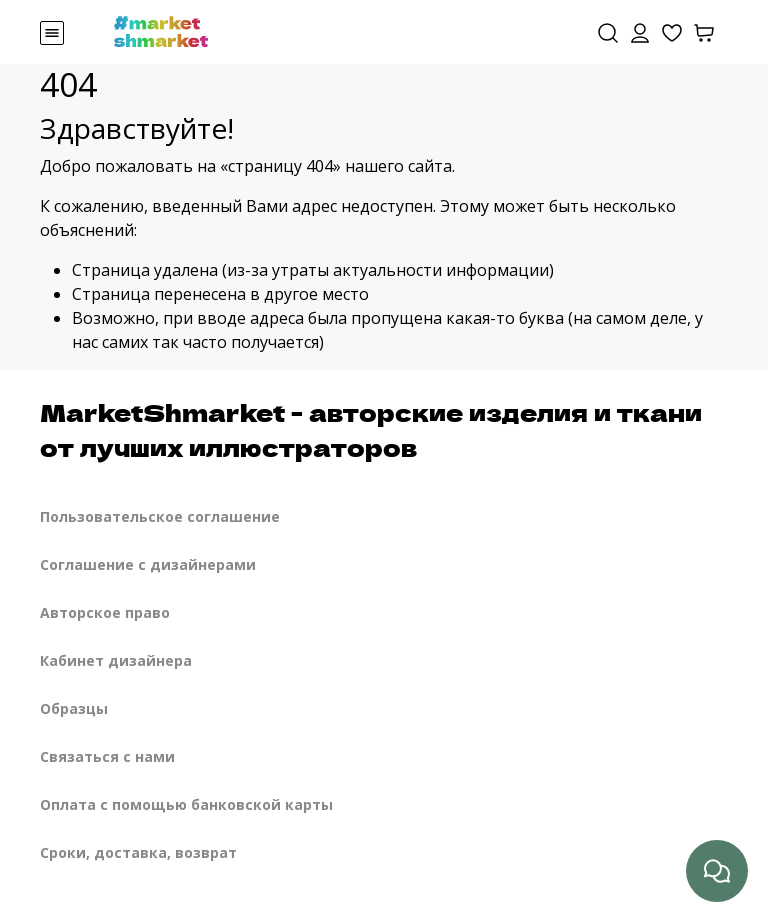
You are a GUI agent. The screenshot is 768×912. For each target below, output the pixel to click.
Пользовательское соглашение (160, 516)
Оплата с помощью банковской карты (186, 804)
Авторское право (105, 612)
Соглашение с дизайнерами (148, 564)
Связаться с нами (107, 756)
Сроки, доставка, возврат (138, 852)
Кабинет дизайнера (116, 660)
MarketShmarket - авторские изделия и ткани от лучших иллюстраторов (371, 429)
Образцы (74, 708)
